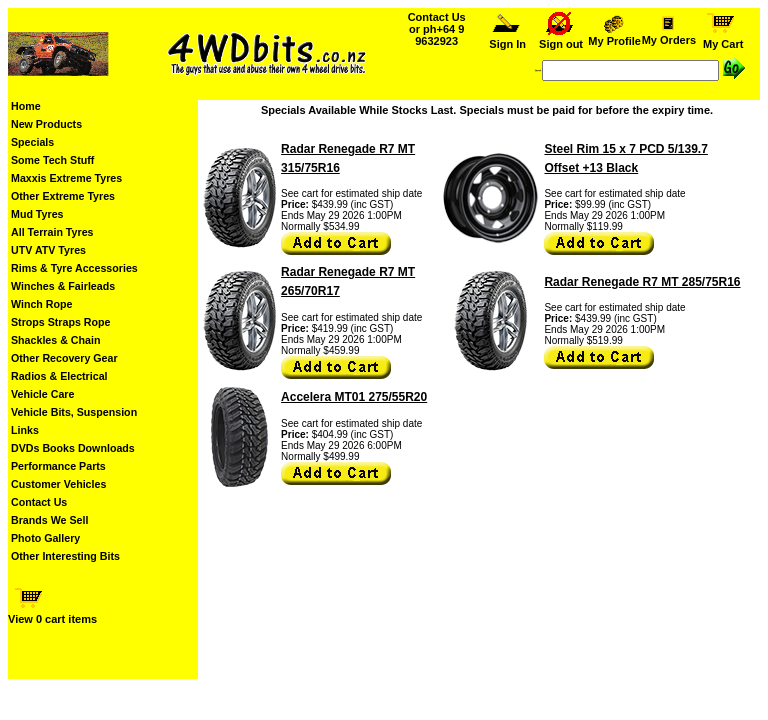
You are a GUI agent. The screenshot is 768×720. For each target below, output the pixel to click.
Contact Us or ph (437, 29)
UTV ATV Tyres (48, 250)
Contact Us (39, 502)
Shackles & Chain (55, 340)
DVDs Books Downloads (73, 448)
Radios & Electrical (59, 376)
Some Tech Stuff (52, 160)
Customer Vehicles (58, 484)
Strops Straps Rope (60, 322)
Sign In (507, 39)
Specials (32, 142)
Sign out (561, 39)
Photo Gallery (45, 538)
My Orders (668, 35)
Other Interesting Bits (65, 556)
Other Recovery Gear (64, 358)
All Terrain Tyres (52, 232)
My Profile (615, 36)
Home (26, 106)
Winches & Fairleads (63, 286)
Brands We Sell (49, 520)
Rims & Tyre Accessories (74, 268)
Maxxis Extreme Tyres (66, 178)
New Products (46, 124)
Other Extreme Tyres (63, 196)
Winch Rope (41, 304)
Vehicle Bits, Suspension (74, 412)
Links (25, 430)
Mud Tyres (37, 214)
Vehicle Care (42, 394)
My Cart (723, 39)
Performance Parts (58, 466)
